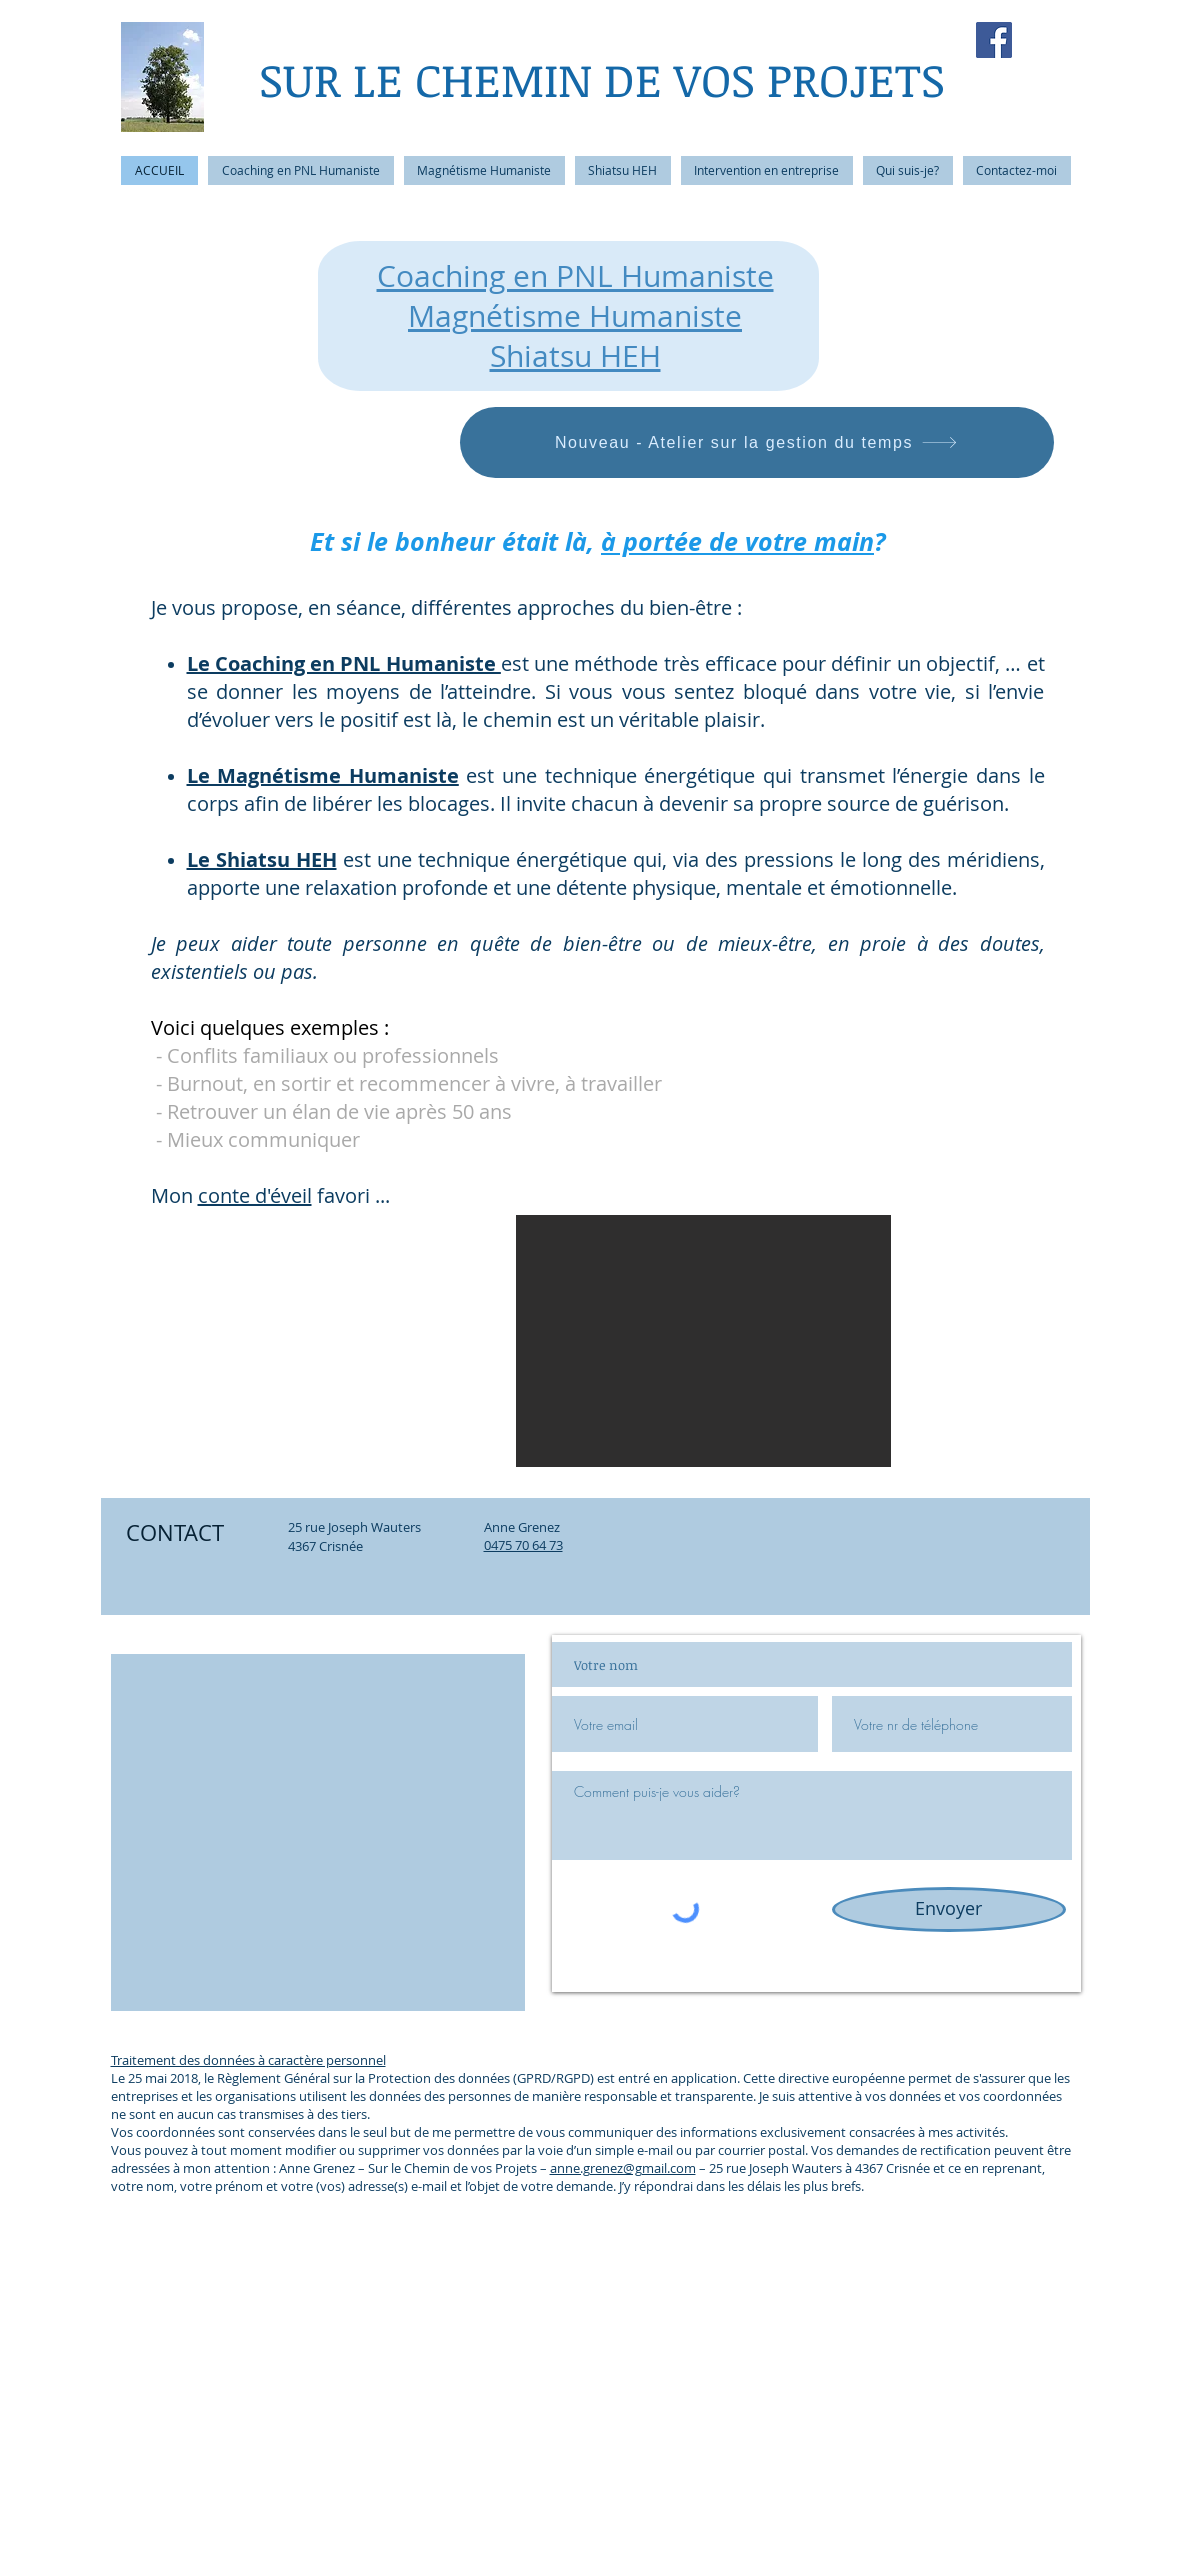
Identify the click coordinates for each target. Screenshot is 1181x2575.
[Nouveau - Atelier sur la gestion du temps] (757, 442)
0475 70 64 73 (523, 1545)
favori (341, 1195)
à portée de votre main (737, 541)
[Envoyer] (949, 1909)
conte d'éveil (255, 1195)
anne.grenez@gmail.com (623, 2168)
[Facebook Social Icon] (994, 40)
